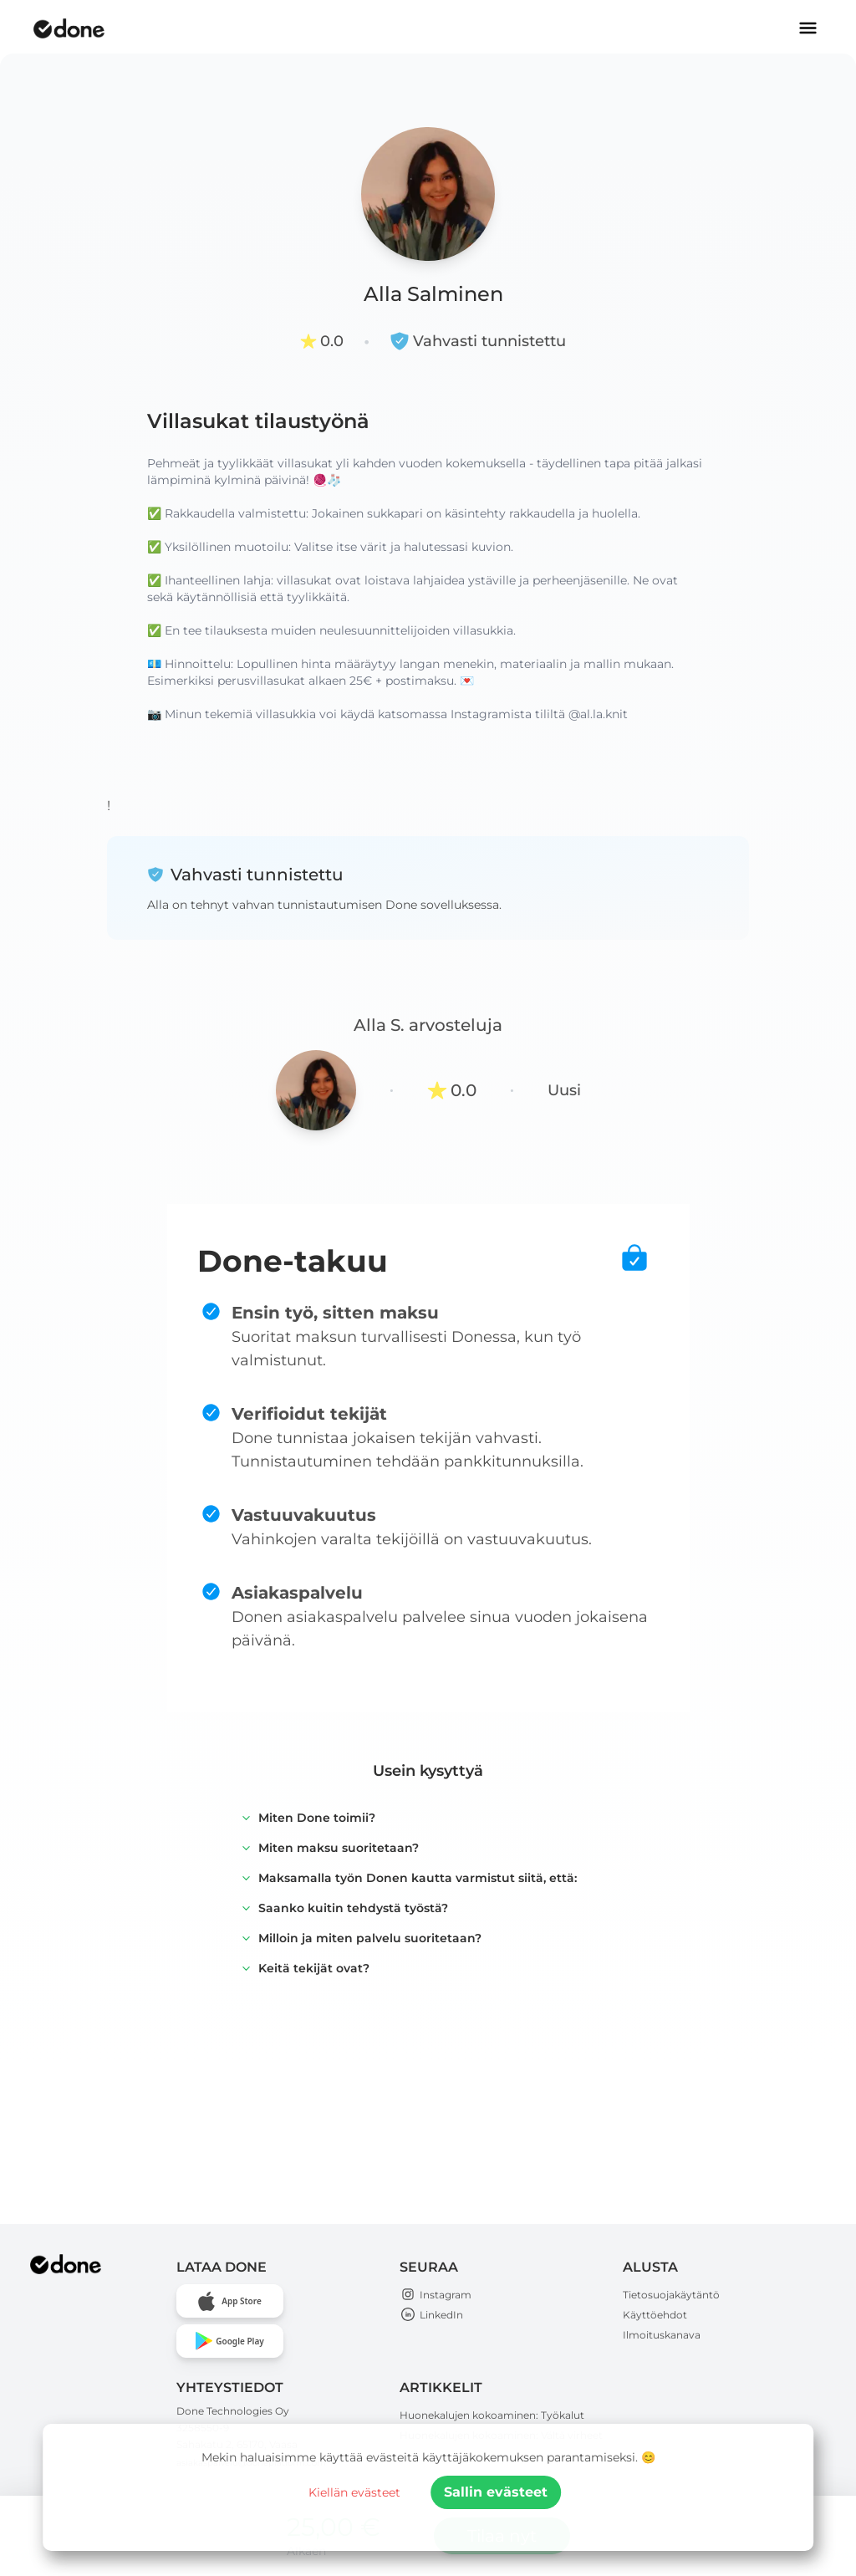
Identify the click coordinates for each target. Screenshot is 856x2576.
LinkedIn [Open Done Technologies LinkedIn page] (431, 2314)
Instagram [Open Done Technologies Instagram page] (435, 2294)
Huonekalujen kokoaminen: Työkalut (492, 2415)
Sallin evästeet (496, 2492)
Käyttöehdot (655, 2314)
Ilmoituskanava (662, 2335)
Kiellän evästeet (354, 2492)
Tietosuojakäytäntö (671, 2294)
